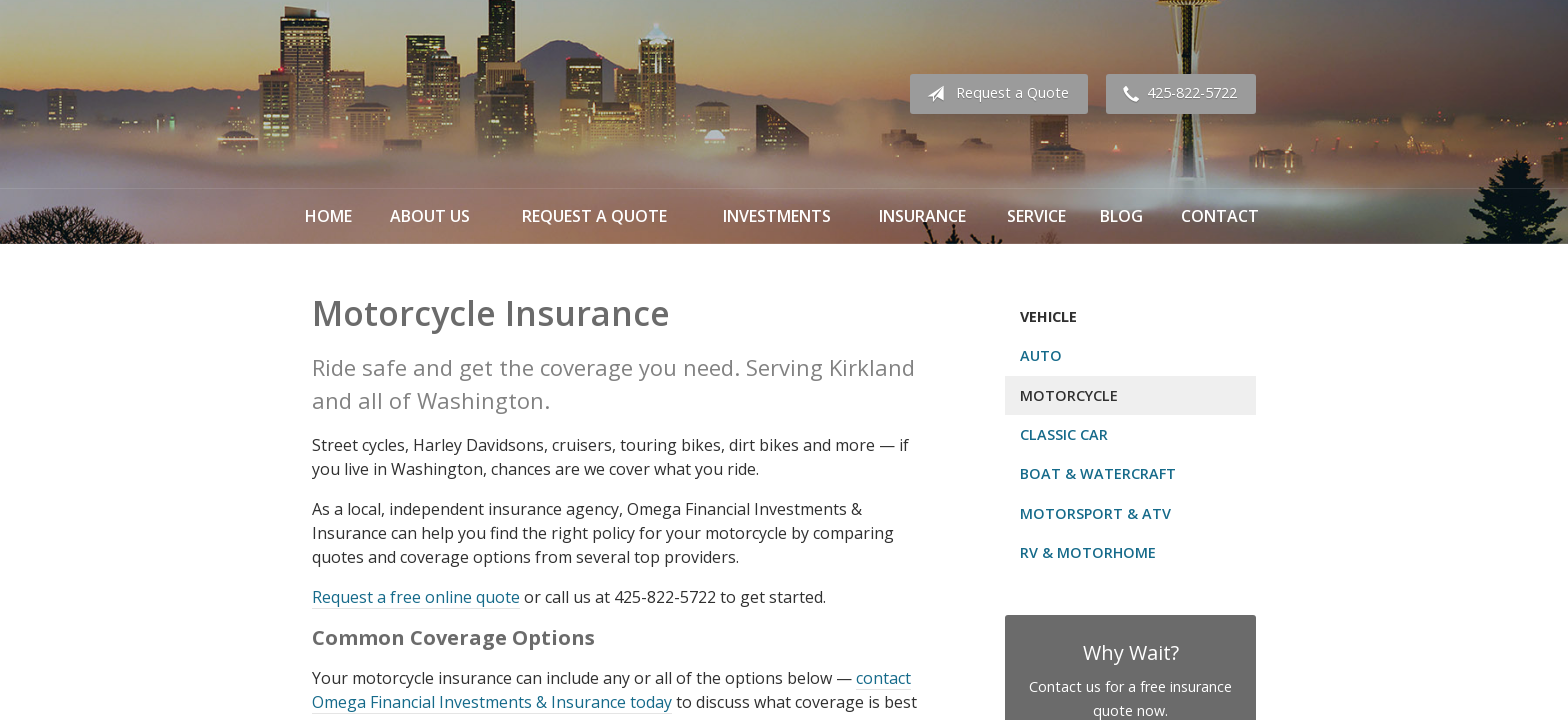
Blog (1121, 216)
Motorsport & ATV (1095, 513)
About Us (430, 216)
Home (328, 216)
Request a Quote (994, 94)
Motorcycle (1069, 395)
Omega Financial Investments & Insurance (412, 94)
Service (1036, 216)
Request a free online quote (416, 597)
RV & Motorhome (1088, 552)
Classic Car (1064, 434)
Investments (777, 216)
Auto (1041, 355)
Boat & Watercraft (1098, 473)
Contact (1220, 216)
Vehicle (1048, 316)
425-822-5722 (1176, 94)
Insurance (922, 216)
